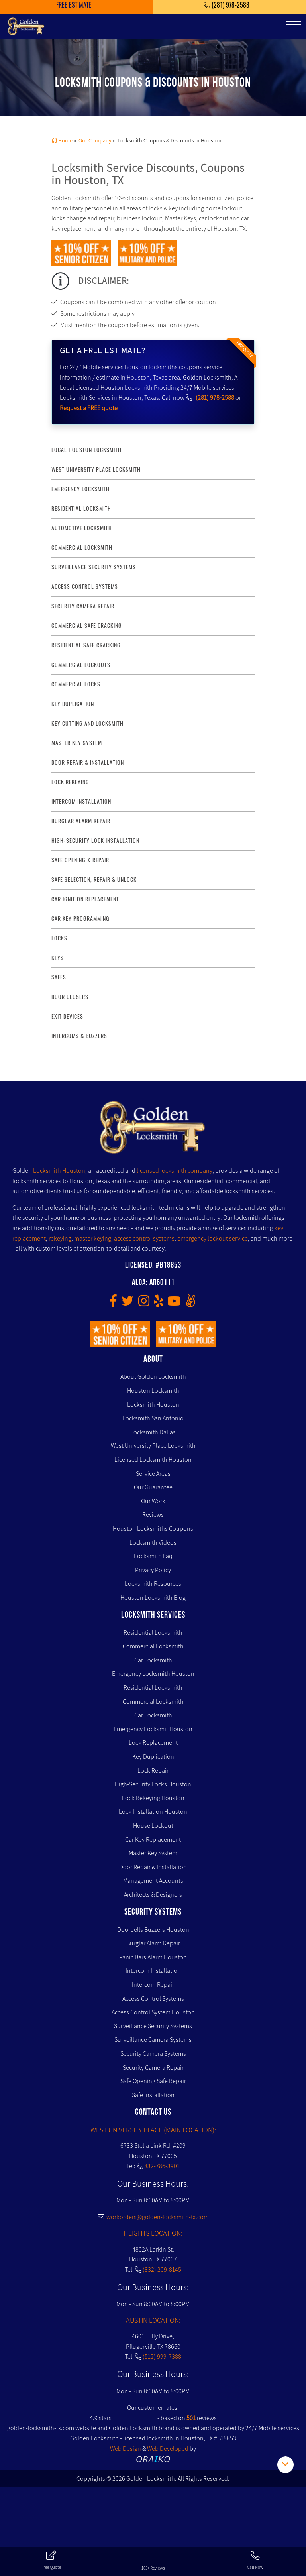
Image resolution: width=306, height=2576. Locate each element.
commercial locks (75, 684)
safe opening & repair (80, 860)
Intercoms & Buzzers (79, 1036)
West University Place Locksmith (96, 469)
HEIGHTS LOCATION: (153, 2233)
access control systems (84, 586)
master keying (92, 1238)
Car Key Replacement (153, 1839)
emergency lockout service (212, 1238)
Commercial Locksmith (153, 1646)
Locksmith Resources (153, 1583)
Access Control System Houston (153, 2012)
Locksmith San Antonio (153, 1418)
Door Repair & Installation (153, 1867)
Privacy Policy (153, 1570)
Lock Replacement (153, 1742)
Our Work (153, 1501)
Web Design (125, 2448)
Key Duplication (153, 1756)
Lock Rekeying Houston (153, 1798)
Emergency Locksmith (80, 489)
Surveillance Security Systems (153, 2026)
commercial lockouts (80, 665)
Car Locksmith (153, 1660)
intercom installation (81, 801)
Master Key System (153, 1853)
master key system (76, 743)
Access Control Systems (153, 1998)
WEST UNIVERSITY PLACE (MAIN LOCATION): (153, 2129)
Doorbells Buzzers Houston (153, 1929)
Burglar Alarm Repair (153, 1943)
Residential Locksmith (81, 508)
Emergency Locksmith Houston (153, 1673)
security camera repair (82, 606)
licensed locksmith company (174, 1170)
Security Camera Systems (153, 2053)
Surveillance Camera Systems (153, 2039)
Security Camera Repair (153, 2067)
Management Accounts (153, 1880)
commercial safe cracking (86, 625)
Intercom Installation (153, 1970)
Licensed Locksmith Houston (153, 1459)
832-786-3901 (162, 2166)
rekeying (60, 1238)
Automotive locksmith (81, 528)
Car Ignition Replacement (85, 899)
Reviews (153, 1514)
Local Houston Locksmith (86, 450)
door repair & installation (87, 762)
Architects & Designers (153, 1894)
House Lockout (153, 1825)
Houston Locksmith (153, 1390)
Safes (58, 977)
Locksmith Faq (153, 1556)
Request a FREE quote (89, 408)
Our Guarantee (153, 1487)
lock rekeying (70, 782)
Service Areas (153, 1473)
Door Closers (69, 997)
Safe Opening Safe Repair (153, 2081)
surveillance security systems (93, 567)
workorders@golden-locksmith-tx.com (153, 2217)
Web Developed (167, 2448)
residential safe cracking (86, 645)
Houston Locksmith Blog (153, 1597)
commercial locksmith (81, 547)
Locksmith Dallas (153, 1432)
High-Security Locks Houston (153, 1784)
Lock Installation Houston (153, 1811)
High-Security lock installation (95, 840)
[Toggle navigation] (293, 24)
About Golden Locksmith (153, 1377)
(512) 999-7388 (162, 2356)
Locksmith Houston (59, 1170)
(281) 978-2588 (215, 397)
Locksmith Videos (153, 1542)
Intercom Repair (153, 1984)
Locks (59, 938)
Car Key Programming (80, 918)
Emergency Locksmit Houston (153, 1729)
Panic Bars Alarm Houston (153, 1957)
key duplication (72, 704)
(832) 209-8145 (162, 2269)
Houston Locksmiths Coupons (153, 1528)
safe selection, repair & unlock (94, 879)
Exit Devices (67, 1016)
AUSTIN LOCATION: (153, 2320)
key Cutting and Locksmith (87, 723)
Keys (57, 958)
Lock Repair (153, 1770)
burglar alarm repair (80, 821)
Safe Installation (153, 2095)
